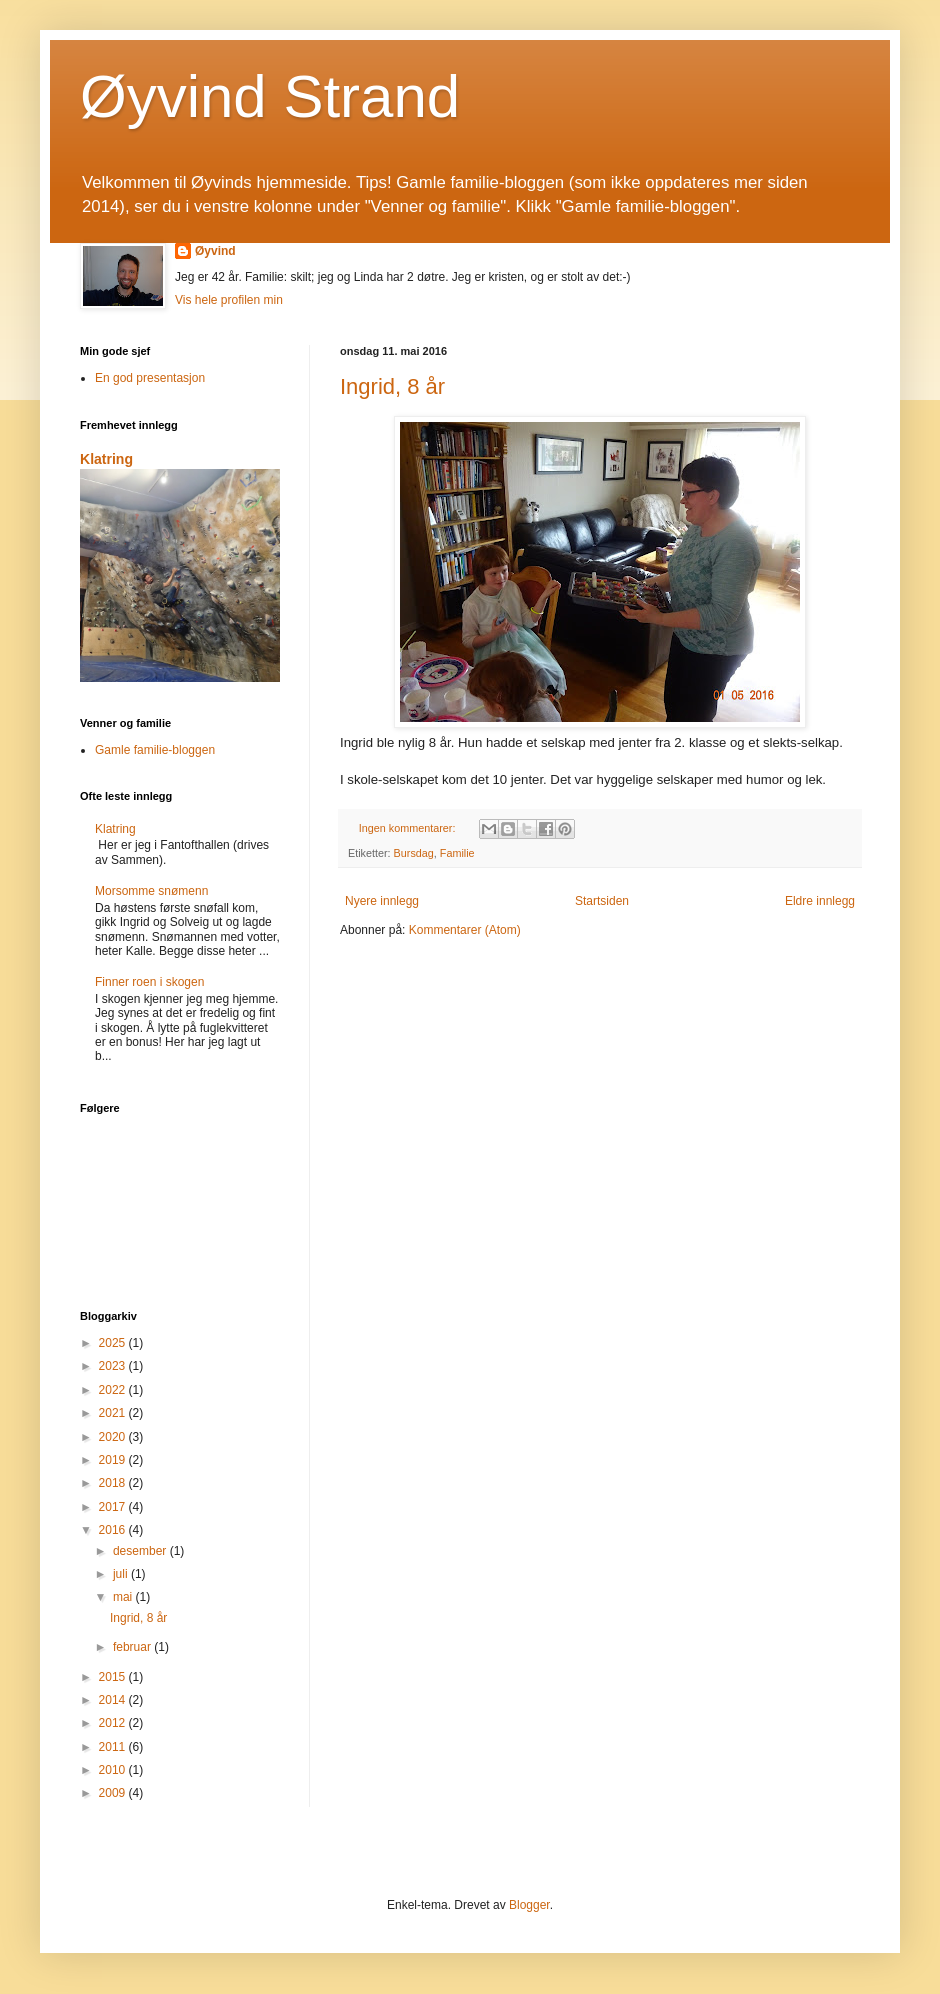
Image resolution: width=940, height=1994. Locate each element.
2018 (114, 1483)
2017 (114, 1507)
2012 (114, 1723)
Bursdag (414, 853)
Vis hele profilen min (229, 300)
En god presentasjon (150, 378)
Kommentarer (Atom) (465, 930)
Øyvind (215, 251)
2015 (114, 1677)
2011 (114, 1747)
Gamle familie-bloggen (155, 750)
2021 (114, 1413)
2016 (114, 1530)
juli (122, 1574)
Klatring (106, 459)
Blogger (529, 1905)
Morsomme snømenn (151, 891)
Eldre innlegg (820, 901)
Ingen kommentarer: (409, 828)
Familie (457, 853)
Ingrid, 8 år (392, 386)
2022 (114, 1390)
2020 (114, 1437)
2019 (114, 1460)
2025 (114, 1343)
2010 (114, 1770)
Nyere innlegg (382, 901)
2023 (114, 1366)
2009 (114, 1793)
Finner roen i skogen (149, 982)
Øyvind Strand (270, 96)
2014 (114, 1700)
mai (124, 1597)
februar (133, 1647)
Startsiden (602, 901)
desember (141, 1551)
